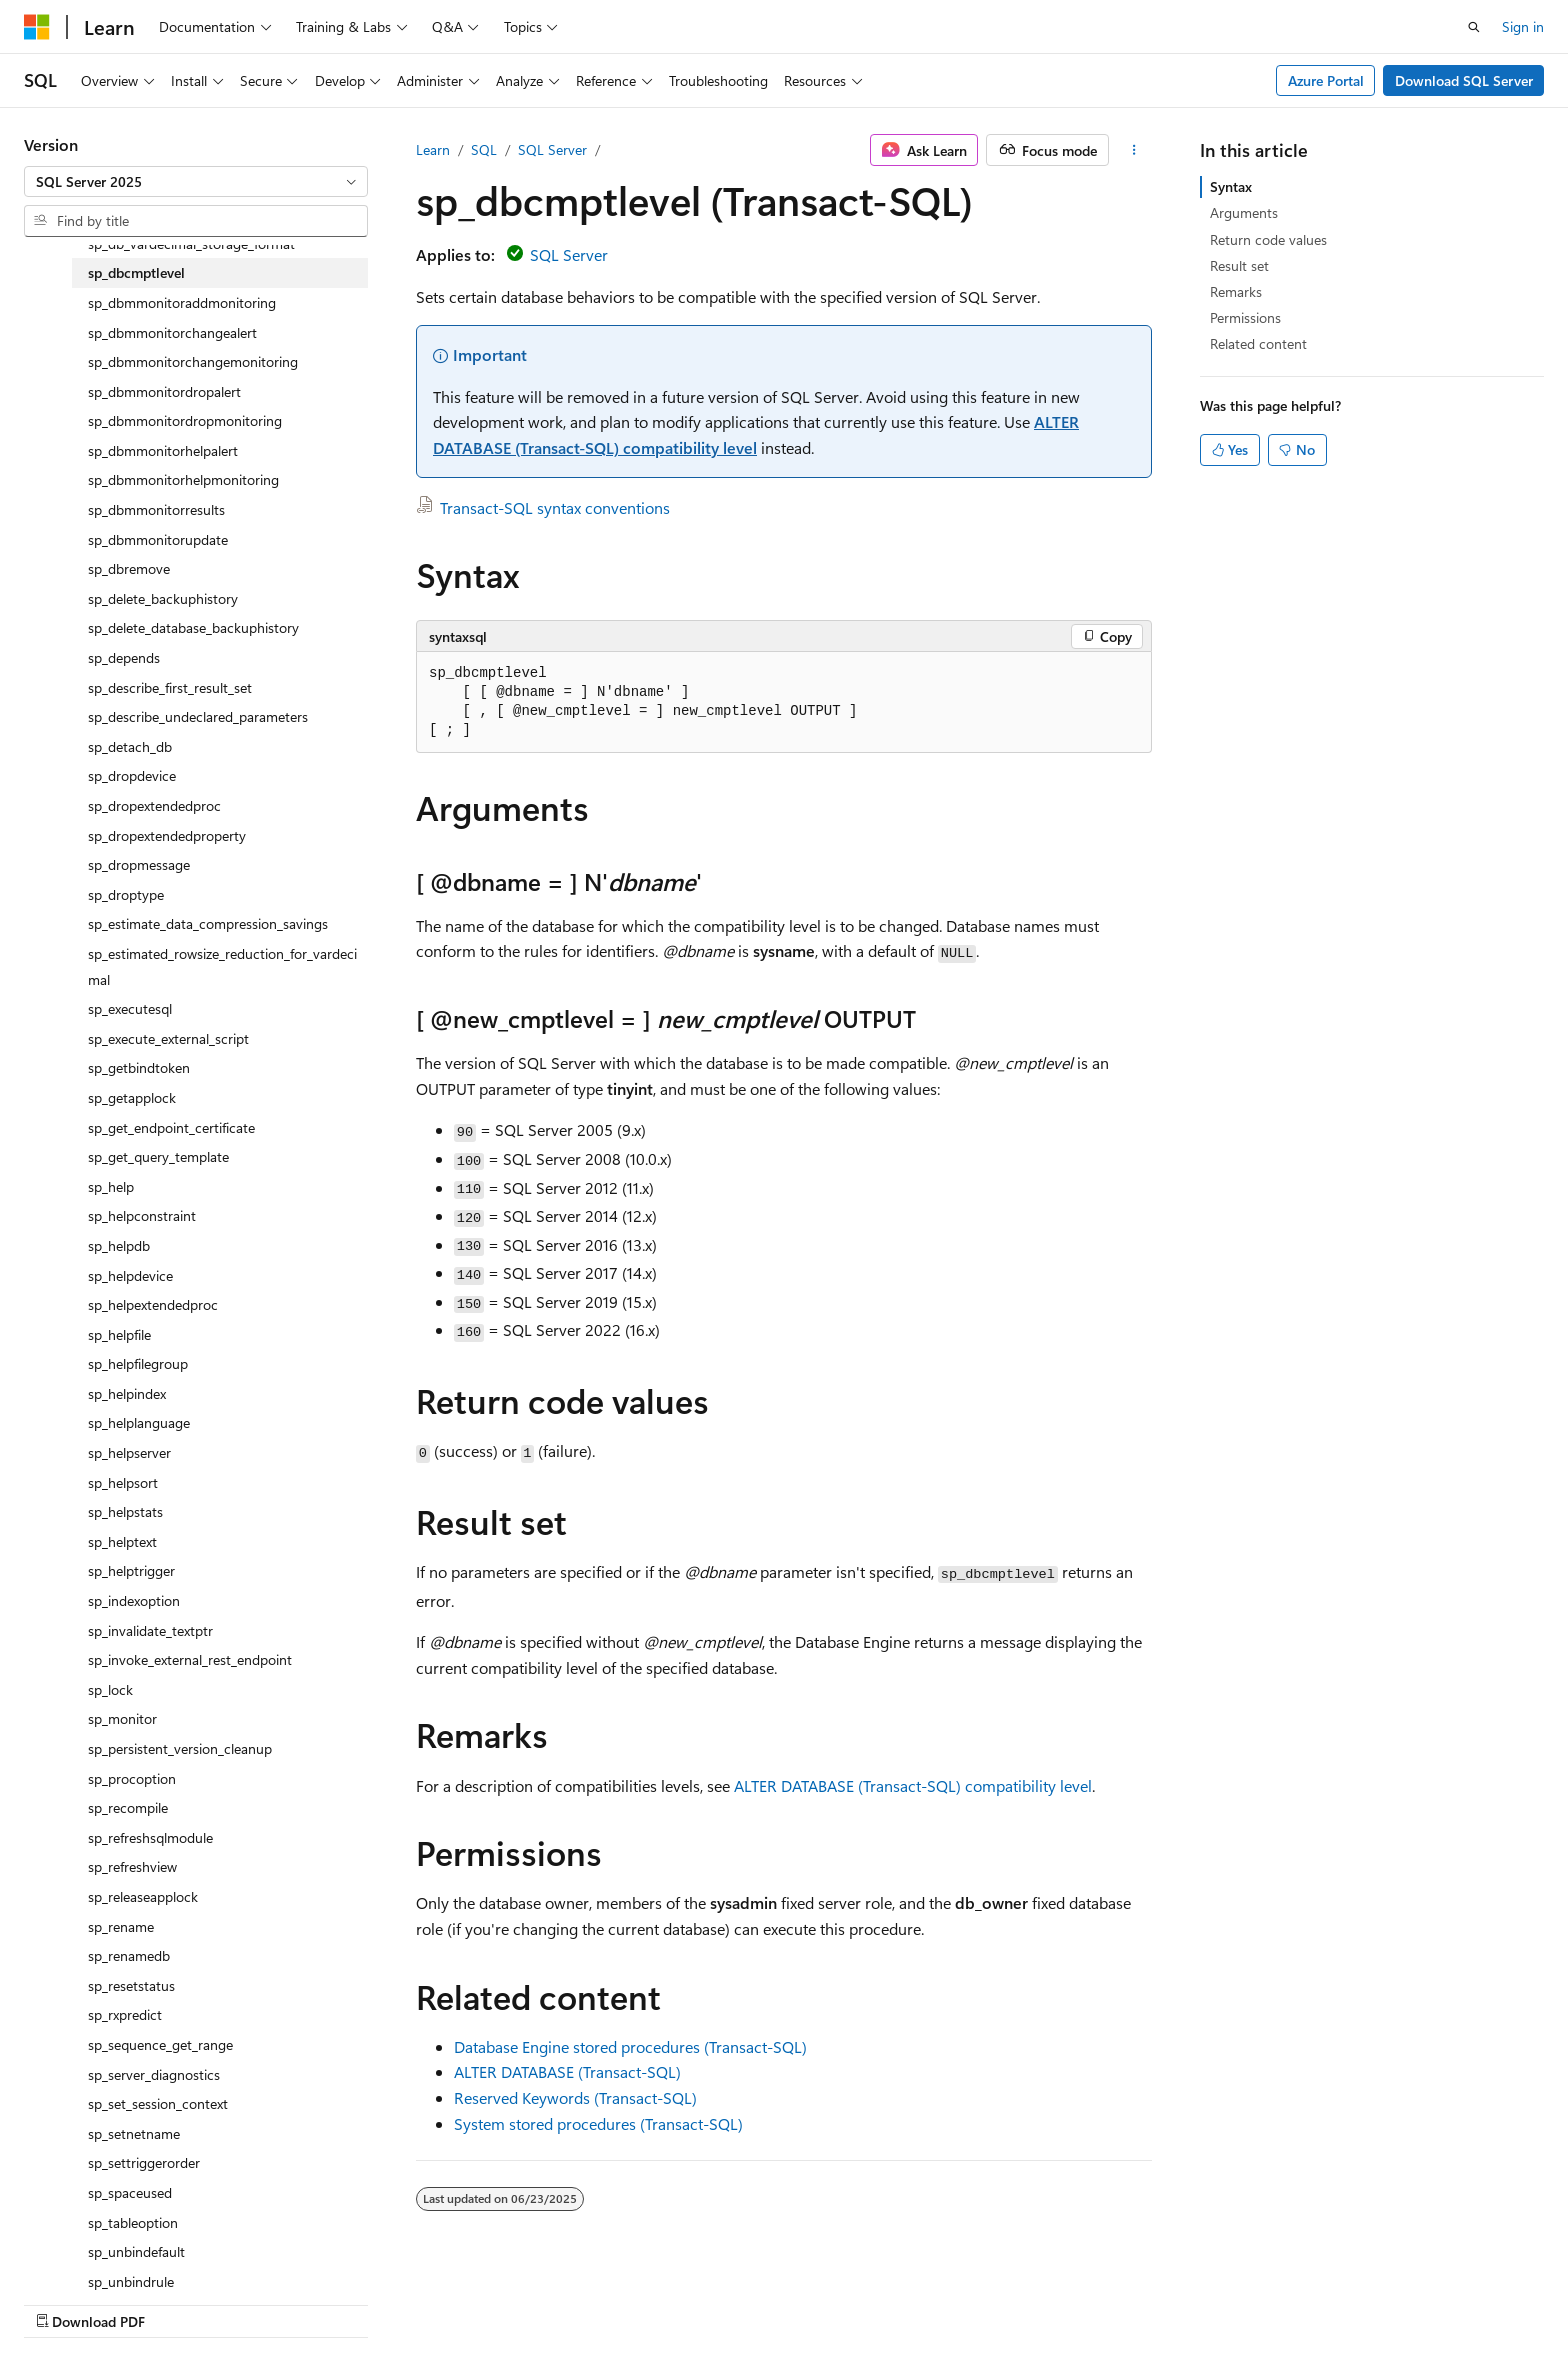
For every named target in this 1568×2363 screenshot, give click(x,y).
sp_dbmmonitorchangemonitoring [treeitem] (193, 361)
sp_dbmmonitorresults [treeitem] (156, 509)
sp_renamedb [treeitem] (129, 1955)
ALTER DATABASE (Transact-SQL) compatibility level (913, 1785)
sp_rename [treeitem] (121, 1926)
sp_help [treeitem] (111, 1186)
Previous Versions (906, 2300)
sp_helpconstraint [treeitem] (142, 1215)
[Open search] (1474, 27)
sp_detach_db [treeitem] (130, 746)
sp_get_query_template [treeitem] (158, 1156)
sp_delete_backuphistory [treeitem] (163, 598)
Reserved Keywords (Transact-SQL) (575, 2097)
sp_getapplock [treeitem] (132, 1097)
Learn (433, 149)
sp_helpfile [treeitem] (119, 1334)
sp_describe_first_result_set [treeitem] (170, 687)
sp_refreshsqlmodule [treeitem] (150, 1837)
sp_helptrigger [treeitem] (131, 1570)
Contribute (1082, 2300)
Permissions (1245, 317)
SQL (484, 149)
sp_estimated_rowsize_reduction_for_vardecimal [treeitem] (222, 966)
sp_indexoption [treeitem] (134, 1600)
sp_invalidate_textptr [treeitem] (150, 1630)
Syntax (1231, 186)
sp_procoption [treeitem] (132, 1778)
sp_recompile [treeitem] (128, 1807)
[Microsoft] (37, 27)
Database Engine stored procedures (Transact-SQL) (630, 2046)
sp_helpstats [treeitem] (125, 1511)
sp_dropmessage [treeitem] (139, 864)
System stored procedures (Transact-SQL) (598, 2123)
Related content (1258, 343)
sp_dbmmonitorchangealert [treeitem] (172, 332)
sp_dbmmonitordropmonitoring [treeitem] (185, 420)
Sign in (1523, 26)
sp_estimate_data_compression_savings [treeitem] (208, 923)
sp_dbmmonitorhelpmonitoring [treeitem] (183, 479)
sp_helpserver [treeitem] (129, 1452)
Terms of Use (1261, 2300)
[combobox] (196, 182)
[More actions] (1134, 150)
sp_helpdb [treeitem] (119, 1245)
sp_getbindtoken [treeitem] (139, 1067)
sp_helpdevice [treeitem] (130, 1275)
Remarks (1236, 291)
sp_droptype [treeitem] (126, 894)
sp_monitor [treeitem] (122, 1718)
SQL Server (552, 149)
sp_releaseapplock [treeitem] (143, 1896)
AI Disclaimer (789, 2300)
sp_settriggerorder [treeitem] (144, 2162)
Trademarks (1360, 2300)
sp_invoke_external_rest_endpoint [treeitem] (190, 1659)
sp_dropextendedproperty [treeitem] (167, 835)
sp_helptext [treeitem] (122, 1541)
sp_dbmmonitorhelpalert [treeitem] (163, 450)
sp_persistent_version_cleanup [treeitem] (180, 1748)
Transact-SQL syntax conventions (555, 507)
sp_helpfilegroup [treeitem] (138, 1363)
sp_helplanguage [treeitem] (139, 1422)
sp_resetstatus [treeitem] (131, 1985)
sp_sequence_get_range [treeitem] (160, 2044)
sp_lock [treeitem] (110, 1689)
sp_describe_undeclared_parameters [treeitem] (198, 716)
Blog (997, 2300)
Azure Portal (1326, 80)
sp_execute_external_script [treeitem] (168, 1038)
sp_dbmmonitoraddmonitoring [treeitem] (182, 302)
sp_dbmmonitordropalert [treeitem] (164, 391)
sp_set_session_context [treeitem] (158, 2103)
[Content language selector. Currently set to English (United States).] (115, 2300)
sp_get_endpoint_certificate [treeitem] (171, 1127)
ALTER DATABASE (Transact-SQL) (567, 2071)
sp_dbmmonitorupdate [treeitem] (158, 539)
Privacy (1161, 2300)
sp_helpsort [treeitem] (123, 1482)
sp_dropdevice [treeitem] (132, 775)
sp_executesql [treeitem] (130, 1008)
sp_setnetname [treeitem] (134, 2133)
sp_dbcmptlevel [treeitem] (136, 272)
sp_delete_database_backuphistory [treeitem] (193, 627)
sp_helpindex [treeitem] (127, 1393)
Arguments (1244, 212)
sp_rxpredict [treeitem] (125, 2014)
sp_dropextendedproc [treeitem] (154, 805)
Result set (1239, 265)
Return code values (1268, 239)
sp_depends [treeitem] (124, 657)
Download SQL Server (1464, 80)
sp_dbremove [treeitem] (129, 568)
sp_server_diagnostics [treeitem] (154, 2074)
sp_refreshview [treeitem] (132, 1866)
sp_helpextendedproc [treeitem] (153, 1304)
